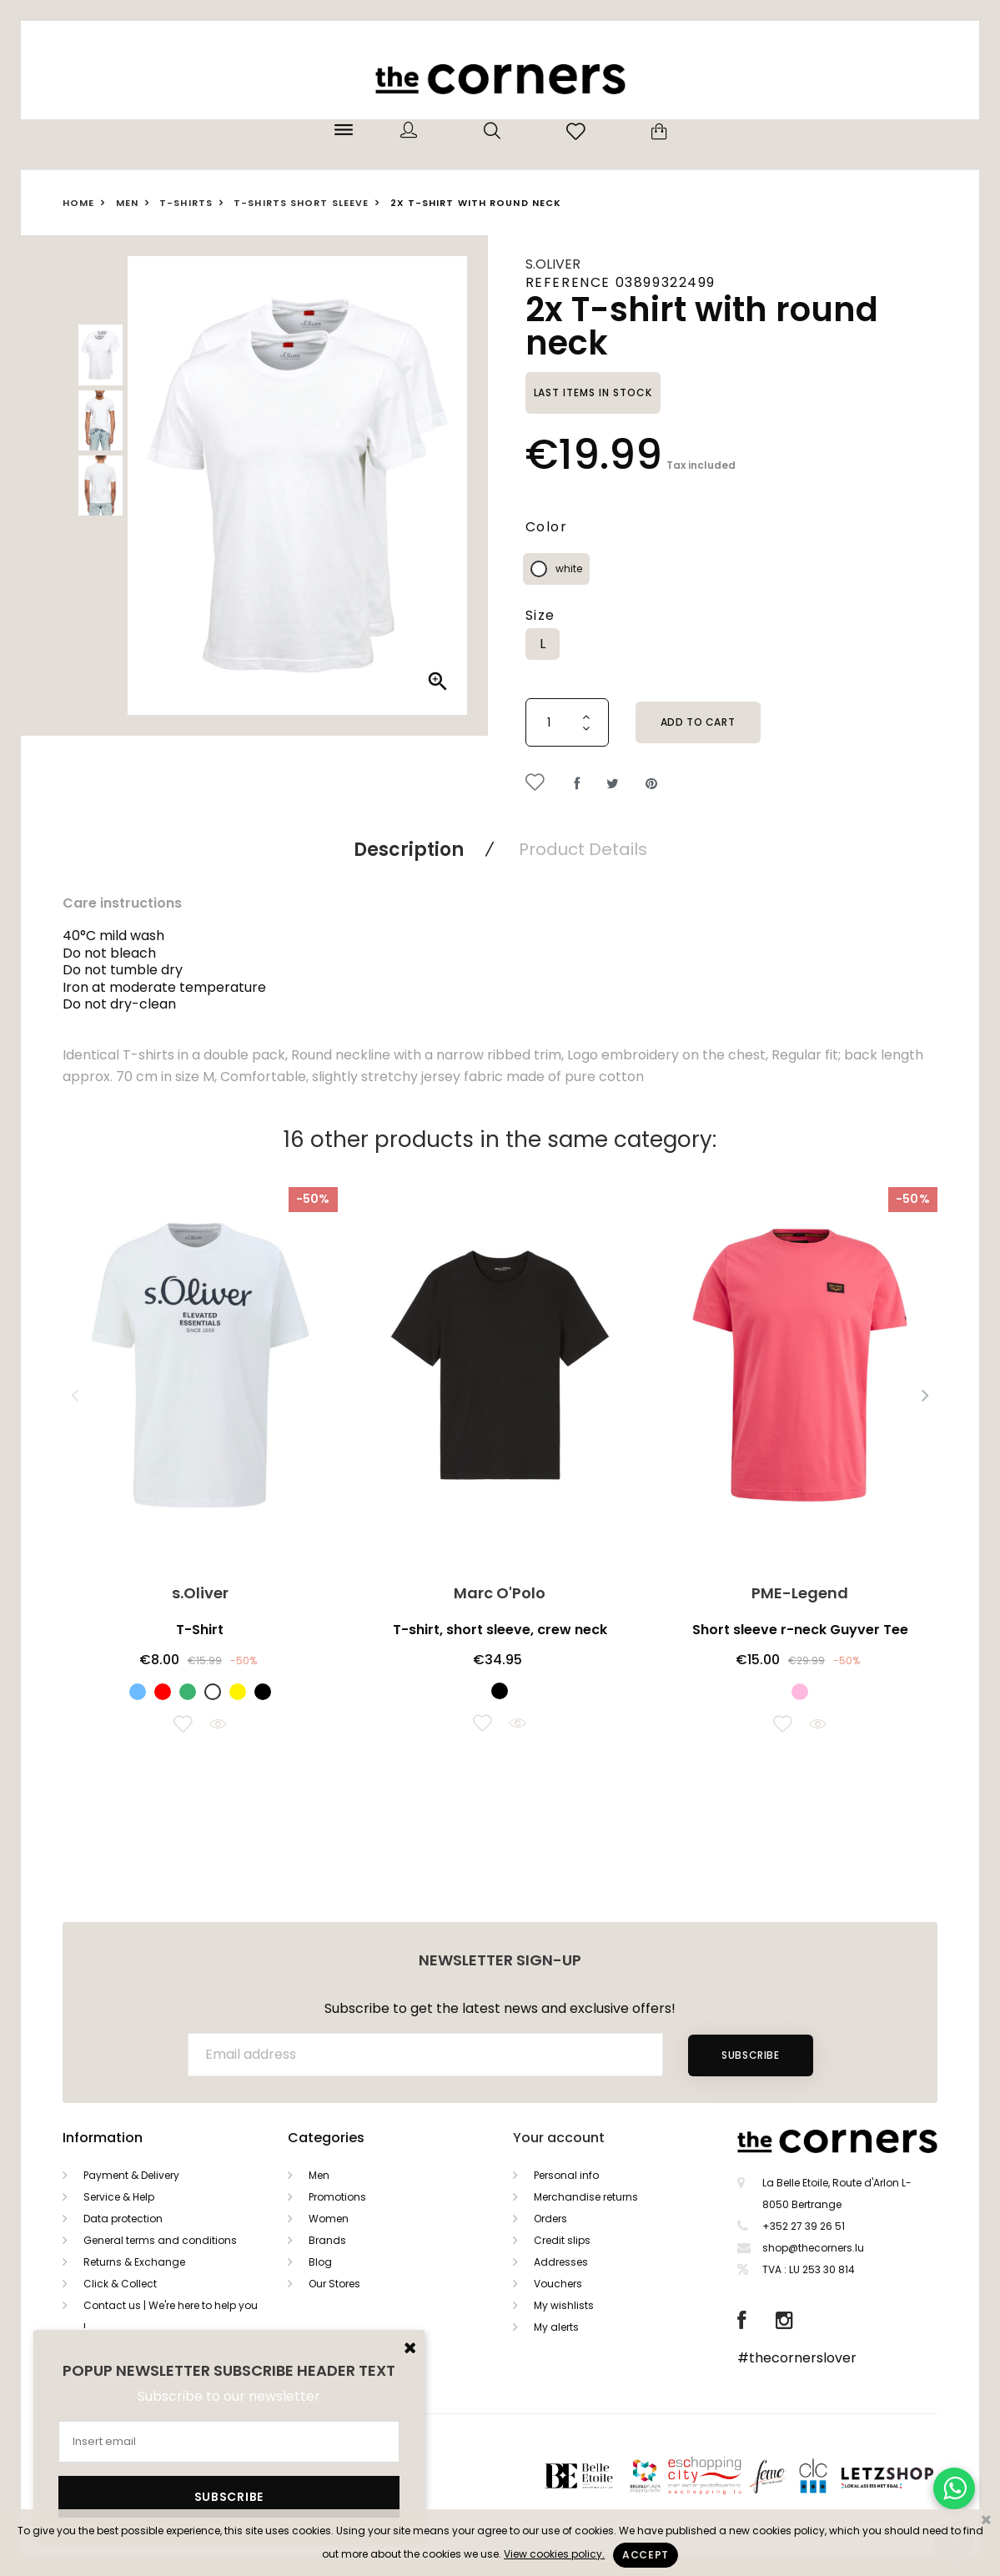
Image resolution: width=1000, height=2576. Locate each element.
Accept (645, 2555)
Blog (320, 2262)
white (568, 568)
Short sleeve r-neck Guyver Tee (800, 1629)
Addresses (561, 2262)
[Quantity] (567, 722)
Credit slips (562, 2240)
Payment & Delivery (131, 2175)
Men (319, 2175)
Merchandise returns (586, 2197)
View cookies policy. (554, 2554)
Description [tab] (409, 850)
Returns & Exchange (134, 2262)
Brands (327, 2240)
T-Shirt (200, 1629)
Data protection (123, 2218)
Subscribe (750, 2055)
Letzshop (907, 2475)
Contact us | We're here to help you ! (170, 2316)
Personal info (566, 2175)
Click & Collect (120, 2284)
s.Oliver (552, 264)
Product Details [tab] (583, 849)
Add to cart (698, 722)
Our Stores (334, 2284)
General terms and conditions (160, 2240)
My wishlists (564, 2305)
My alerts (556, 2327)
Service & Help (118, 2197)
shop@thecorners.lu (813, 2248)
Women (329, 2218)
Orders (550, 2218)
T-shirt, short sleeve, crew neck (500, 1629)
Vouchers (558, 2284)
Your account (559, 2137)
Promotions (337, 2197)
